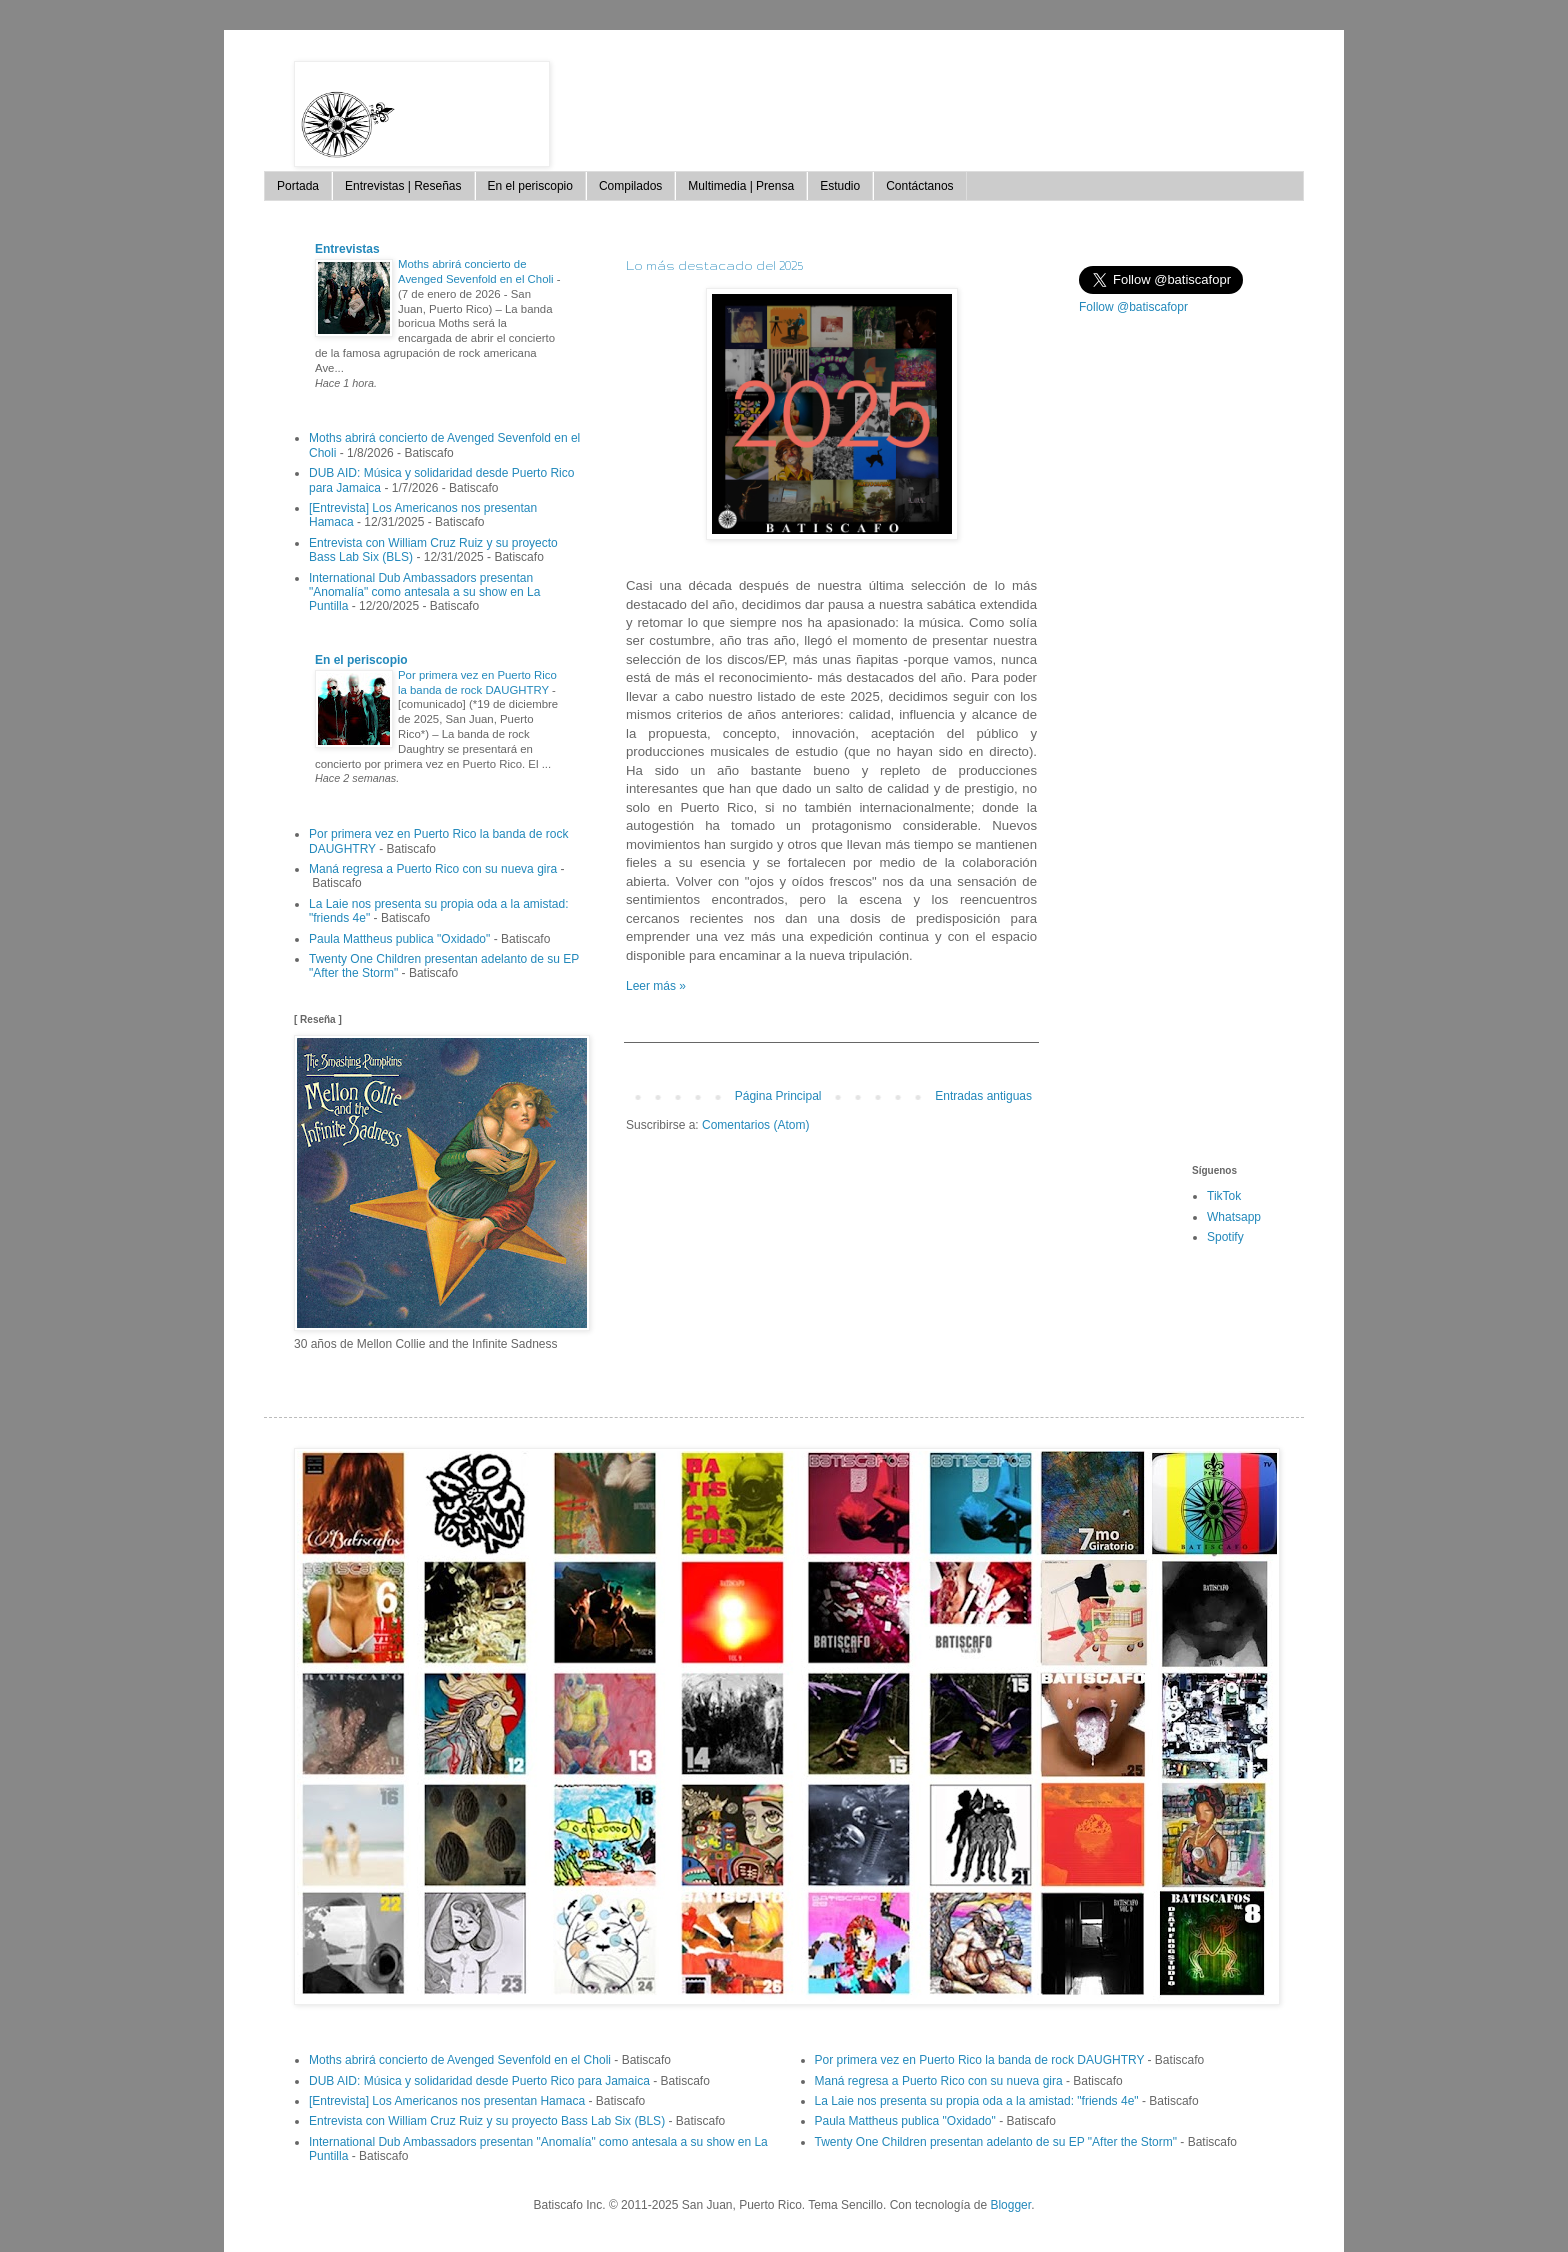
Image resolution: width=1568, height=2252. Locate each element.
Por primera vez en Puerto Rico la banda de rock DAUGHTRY (980, 2060)
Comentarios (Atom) (755, 1125)
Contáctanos (919, 186)
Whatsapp (1234, 1217)
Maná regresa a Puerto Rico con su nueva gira (433, 869)
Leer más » (656, 986)
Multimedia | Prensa (741, 186)
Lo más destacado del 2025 (714, 265)
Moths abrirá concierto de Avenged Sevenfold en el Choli (460, 2060)
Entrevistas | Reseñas (403, 186)
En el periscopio (530, 186)
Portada (298, 186)
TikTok (1224, 1196)
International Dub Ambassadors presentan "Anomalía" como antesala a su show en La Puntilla (424, 592)
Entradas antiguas (983, 1096)
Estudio (840, 186)
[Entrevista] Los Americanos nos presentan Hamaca (447, 2101)
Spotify (1225, 1237)
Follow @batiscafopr (1133, 307)
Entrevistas (347, 249)
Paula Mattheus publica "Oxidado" (399, 939)
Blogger (1010, 2205)
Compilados (630, 186)
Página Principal (778, 1096)
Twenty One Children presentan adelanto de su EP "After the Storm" (996, 2142)
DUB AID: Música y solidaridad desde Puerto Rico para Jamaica (479, 2081)
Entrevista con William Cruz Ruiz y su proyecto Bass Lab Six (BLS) (487, 2121)
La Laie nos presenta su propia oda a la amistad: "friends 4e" (977, 2101)
